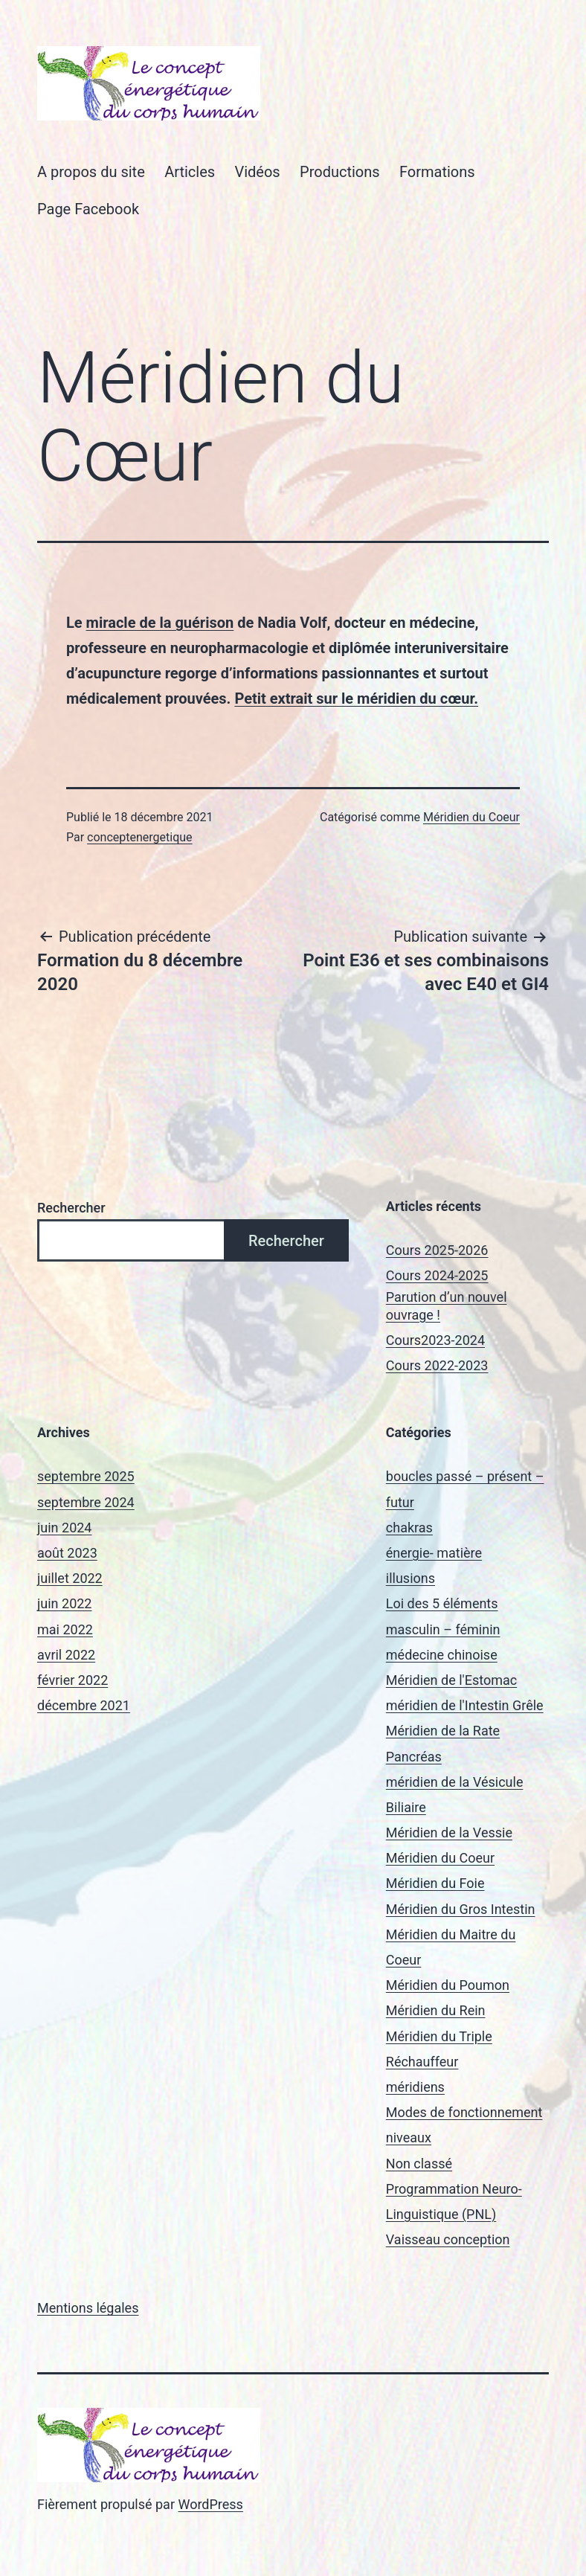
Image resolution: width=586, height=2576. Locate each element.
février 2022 (72, 1680)
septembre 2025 (86, 1476)
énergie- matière (434, 1553)
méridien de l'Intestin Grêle (465, 1705)
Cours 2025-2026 (437, 1250)
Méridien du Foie (435, 1883)
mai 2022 (65, 1629)
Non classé (419, 2163)
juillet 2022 (70, 1578)
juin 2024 (64, 1527)
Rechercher (71, 1207)
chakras (409, 1527)
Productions (340, 172)
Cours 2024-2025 (437, 1275)
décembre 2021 (83, 1705)
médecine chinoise (442, 1655)
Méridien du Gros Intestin (460, 1909)
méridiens (415, 2087)
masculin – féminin (443, 1629)
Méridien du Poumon (447, 1985)
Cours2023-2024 (435, 1340)
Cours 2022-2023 (437, 1365)
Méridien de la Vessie (449, 1832)
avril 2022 (66, 1655)
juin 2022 (64, 1603)
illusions (410, 1578)
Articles (189, 172)
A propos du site (91, 172)
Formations (437, 172)
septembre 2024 (86, 1502)
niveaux (408, 2137)
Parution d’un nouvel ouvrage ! (446, 1305)
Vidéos (257, 172)
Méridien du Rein (436, 2010)
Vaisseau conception (448, 2239)
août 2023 (67, 1553)
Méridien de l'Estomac (451, 1680)
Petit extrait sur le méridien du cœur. (356, 698)
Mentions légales (87, 2308)
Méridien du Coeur (471, 817)
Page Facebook (88, 209)
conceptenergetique (139, 837)
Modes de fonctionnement (464, 2112)
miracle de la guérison (160, 623)
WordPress (210, 2504)
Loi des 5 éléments (442, 1603)
